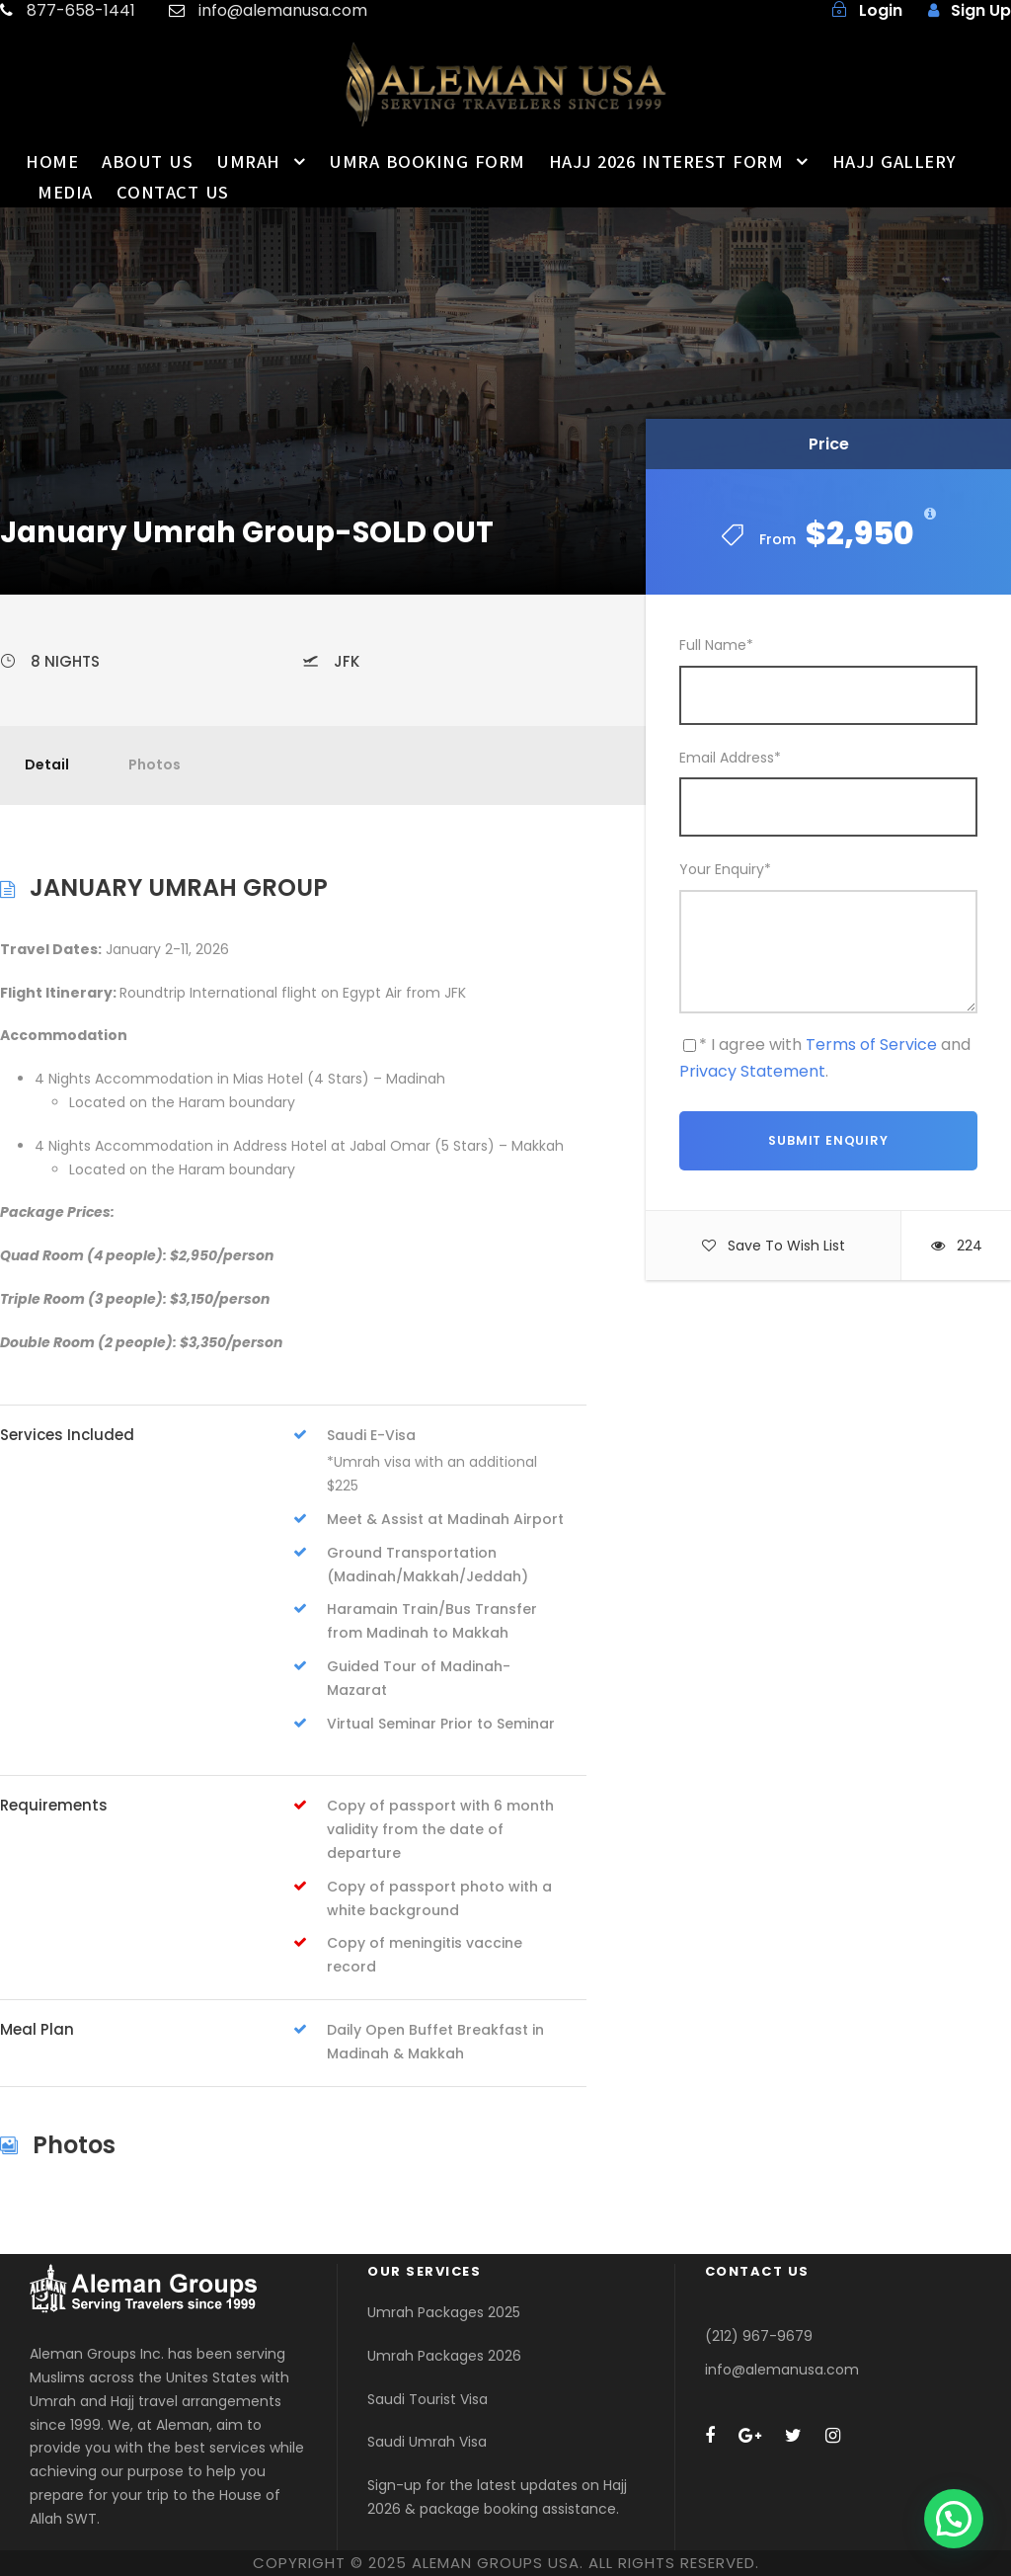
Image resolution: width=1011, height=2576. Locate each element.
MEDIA (65, 192)
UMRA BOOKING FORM (427, 162)
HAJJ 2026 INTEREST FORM (666, 162)
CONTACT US (173, 192)
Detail (47, 764)
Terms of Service (871, 1044)
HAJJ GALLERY (894, 162)
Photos (154, 764)
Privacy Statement (752, 1071)
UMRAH (248, 162)
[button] (953, 2518)
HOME (52, 162)
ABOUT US (147, 162)
